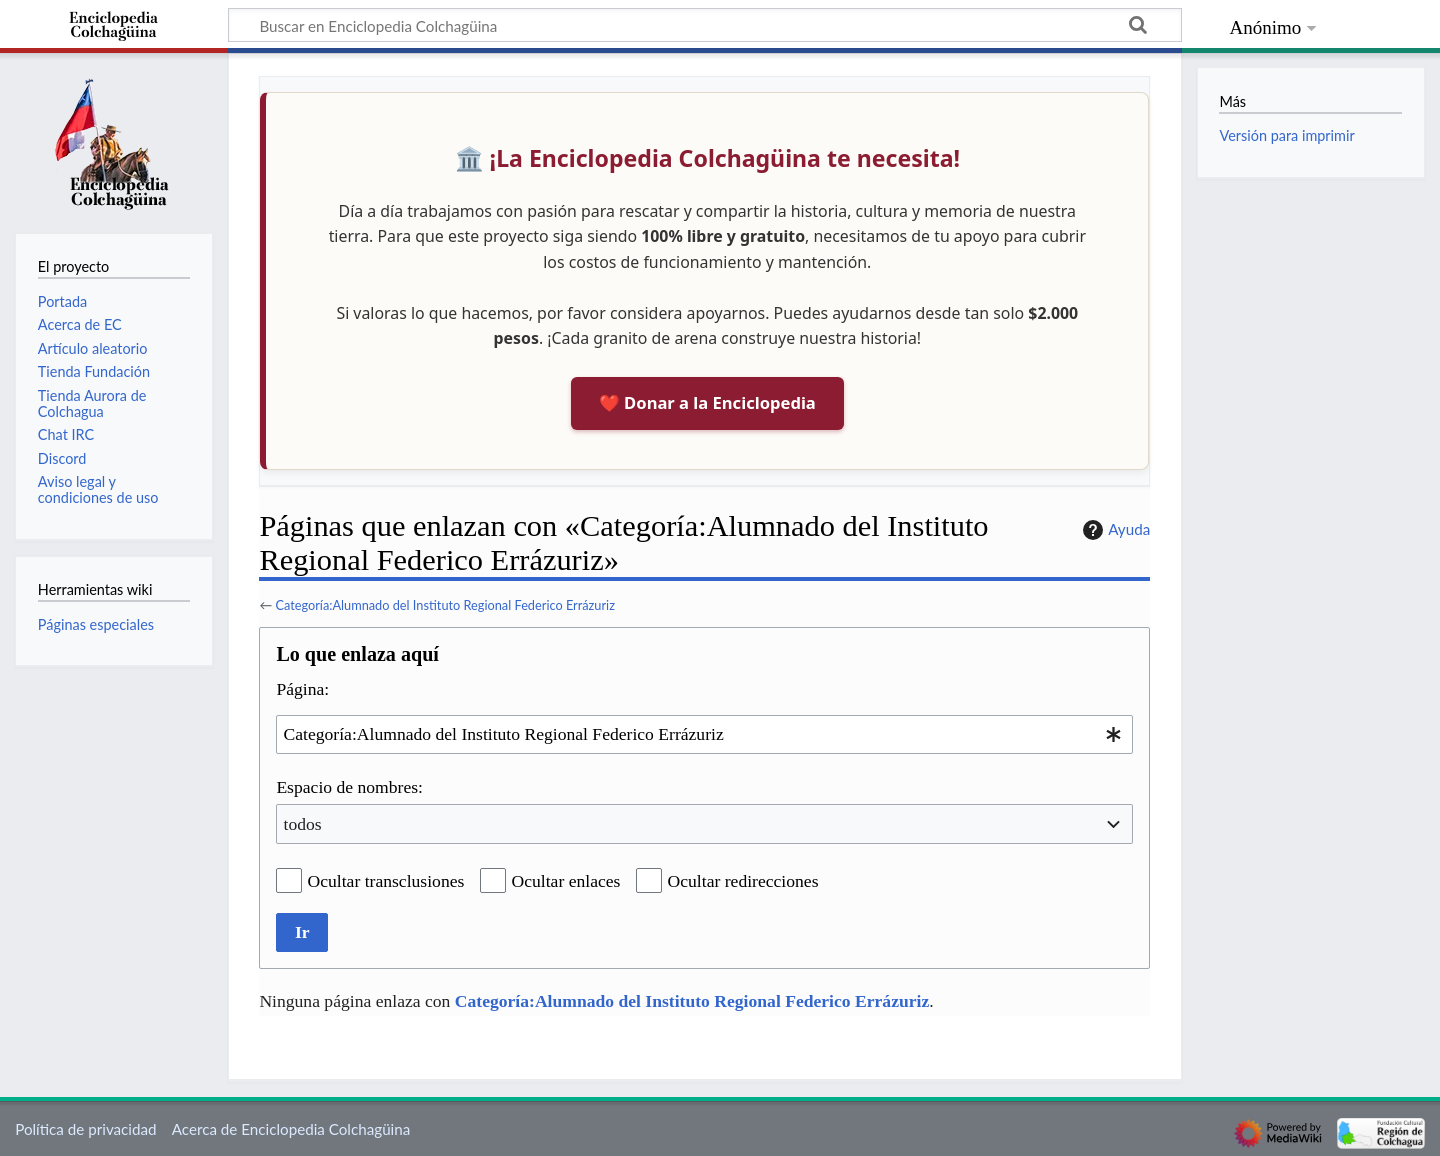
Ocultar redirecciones (743, 881)
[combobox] (704, 734)
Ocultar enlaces (566, 881)
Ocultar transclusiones (386, 881)
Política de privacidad (85, 1129)
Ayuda (1114, 530)
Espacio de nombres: (349, 787)
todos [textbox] (303, 824)
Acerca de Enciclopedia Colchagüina (291, 1129)
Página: (302, 689)
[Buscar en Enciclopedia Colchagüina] (705, 25)
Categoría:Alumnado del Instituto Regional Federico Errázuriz (445, 605)
